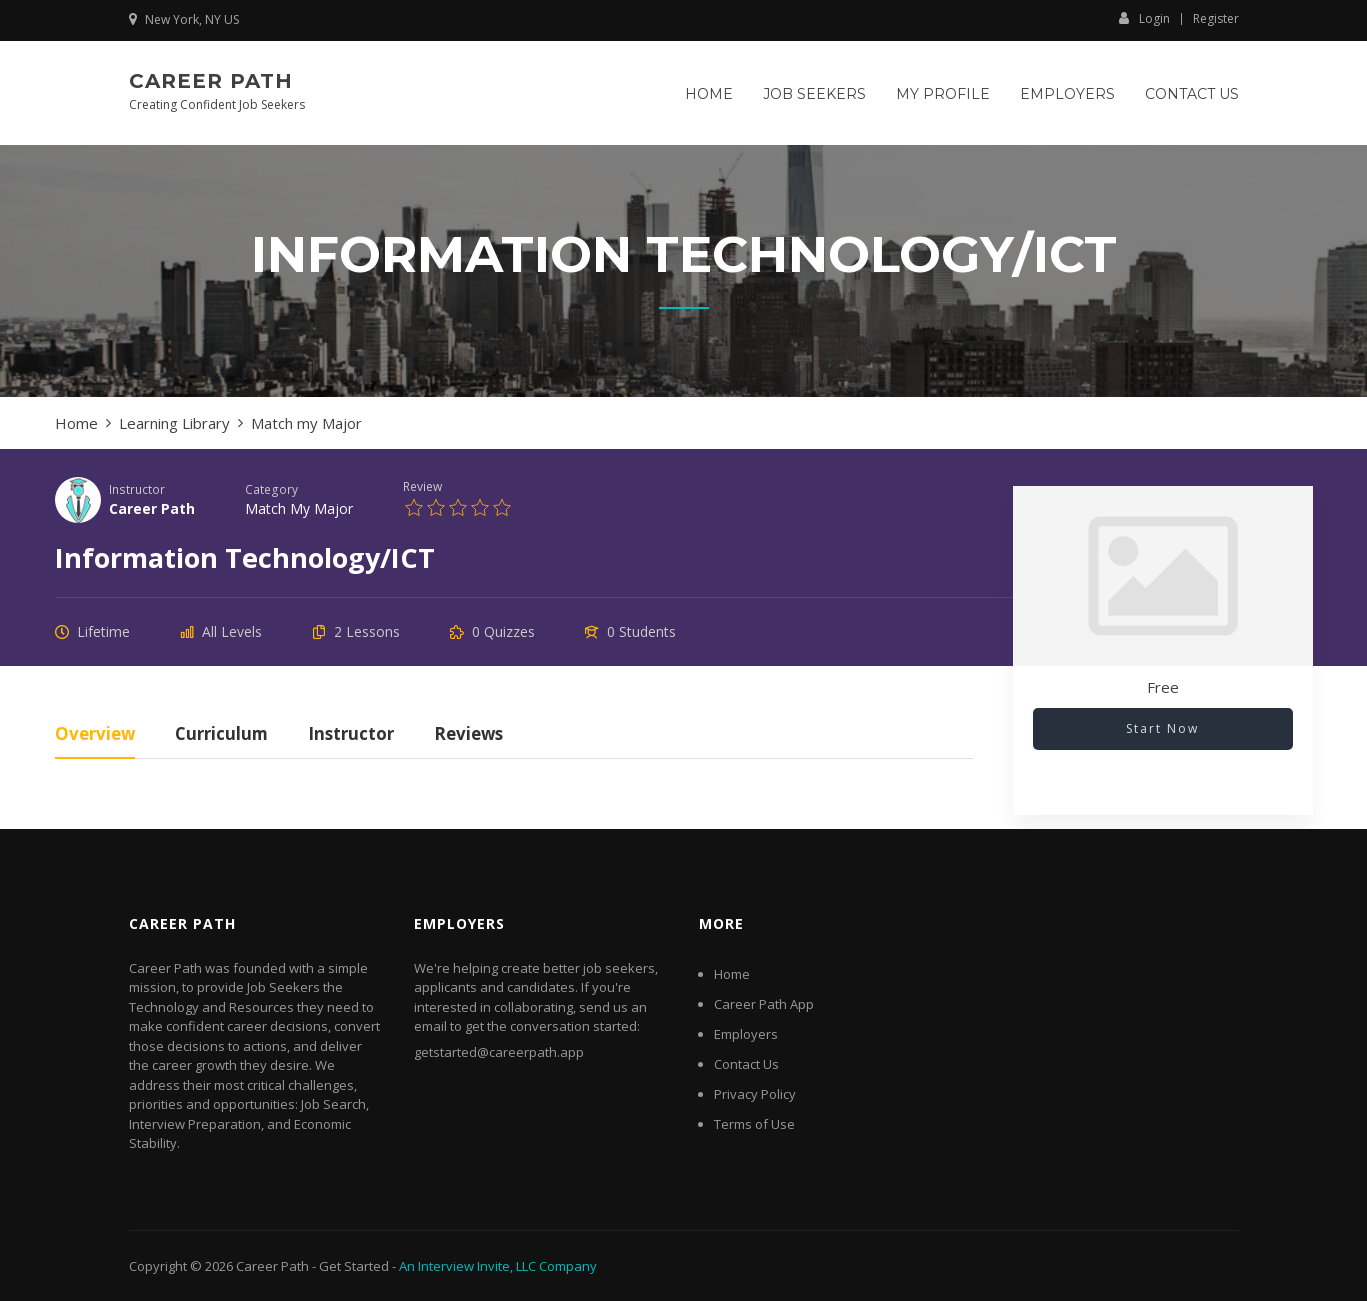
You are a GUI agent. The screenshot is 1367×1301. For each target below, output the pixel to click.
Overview (95, 735)
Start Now (1162, 728)
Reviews (468, 735)
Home (709, 94)
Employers (1067, 94)
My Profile (943, 94)
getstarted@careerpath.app (499, 1052)
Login (1144, 18)
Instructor (137, 489)
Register (1216, 19)
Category (271, 489)
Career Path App (764, 1004)
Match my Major (299, 508)
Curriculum (221, 735)
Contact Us (1192, 94)
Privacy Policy (755, 1094)
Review (422, 486)
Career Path (211, 81)
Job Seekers (814, 94)
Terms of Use (754, 1124)
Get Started (354, 1266)
